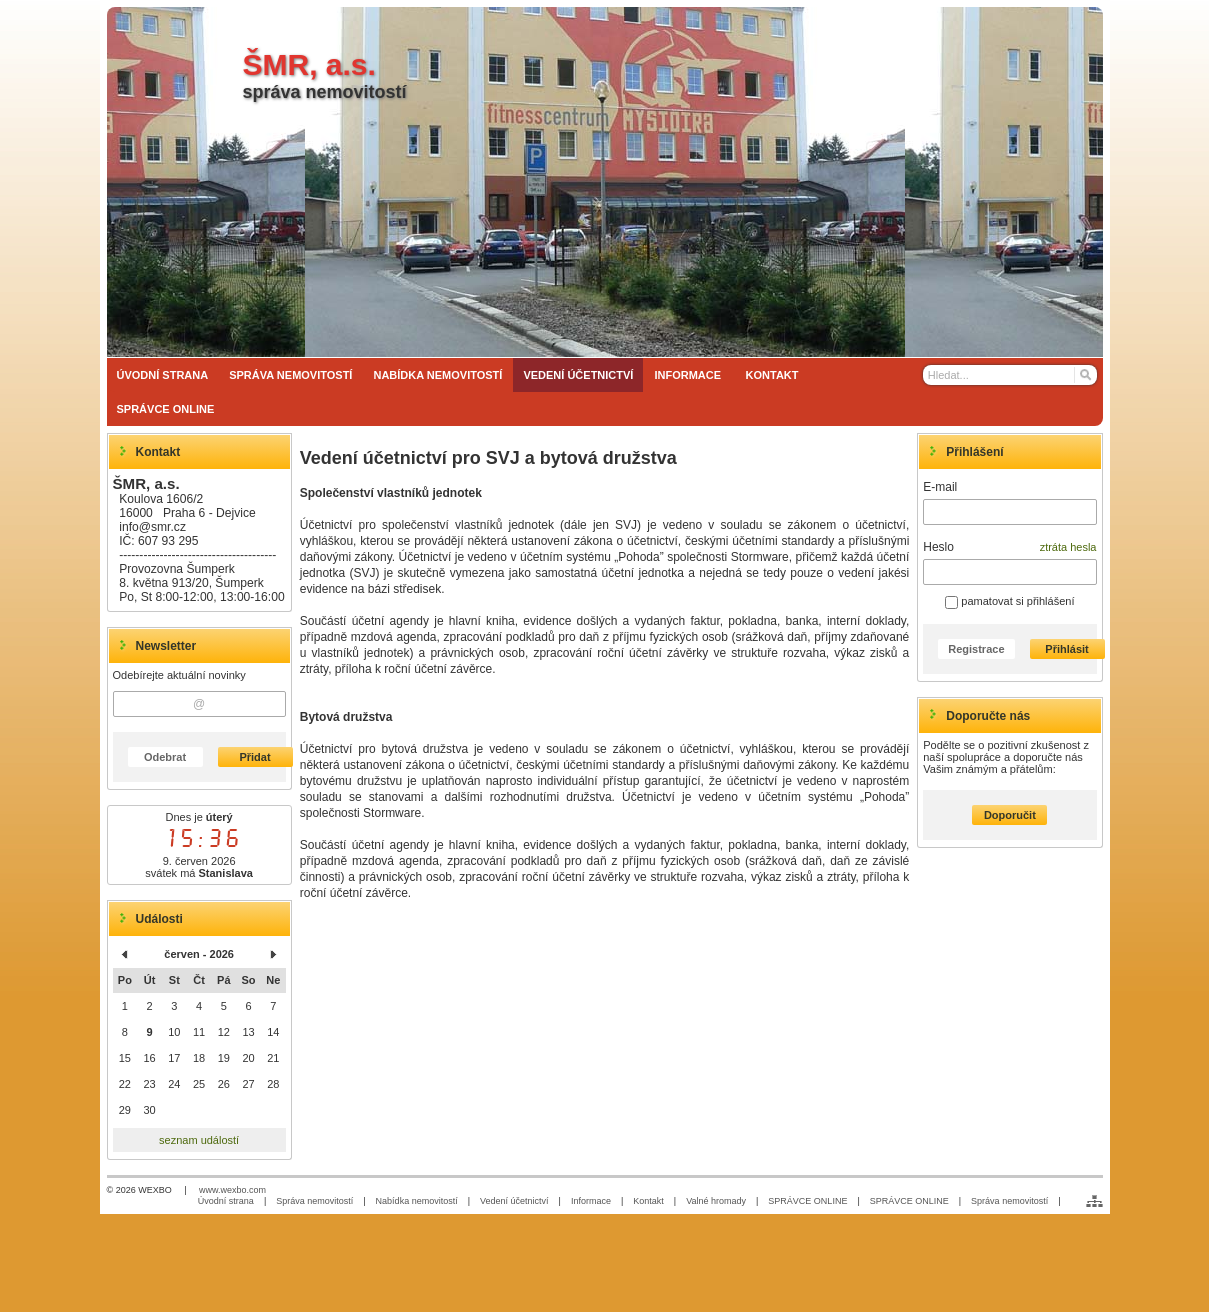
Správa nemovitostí (314, 1201)
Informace (591, 1201)
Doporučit (1010, 815)
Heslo (938, 547)
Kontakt (648, 1201)
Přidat (254, 757)
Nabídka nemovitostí (417, 1201)
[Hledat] (1084, 375)
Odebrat (165, 757)
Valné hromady (716, 1201)
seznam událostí (199, 1140)
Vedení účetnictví (514, 1201)
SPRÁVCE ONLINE (807, 1201)
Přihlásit (1066, 649)
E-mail (940, 487)
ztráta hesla (1068, 547)
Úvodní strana (226, 1201)
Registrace (976, 649)
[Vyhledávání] (1010, 375)
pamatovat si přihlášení (1009, 601)
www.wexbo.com (232, 1190)
